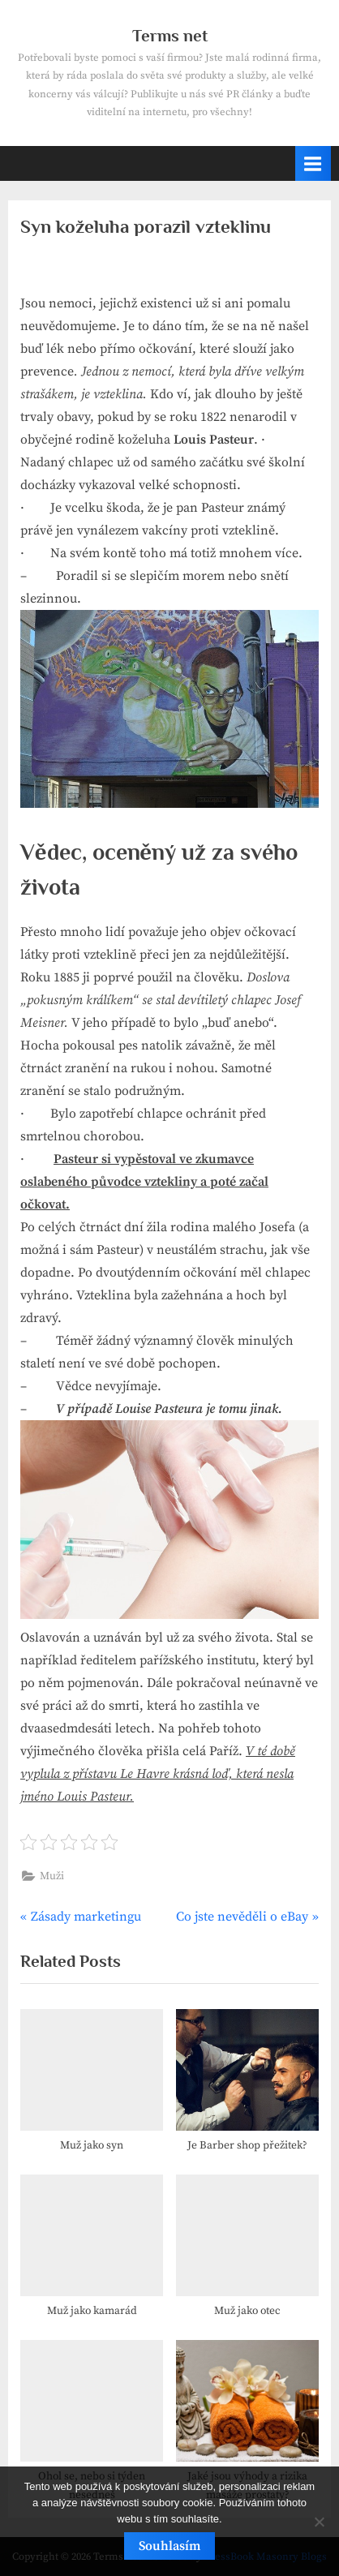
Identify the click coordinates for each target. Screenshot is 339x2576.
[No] (319, 2522)
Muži (52, 1876)
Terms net (170, 35)
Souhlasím (169, 2546)
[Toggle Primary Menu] (313, 163)
